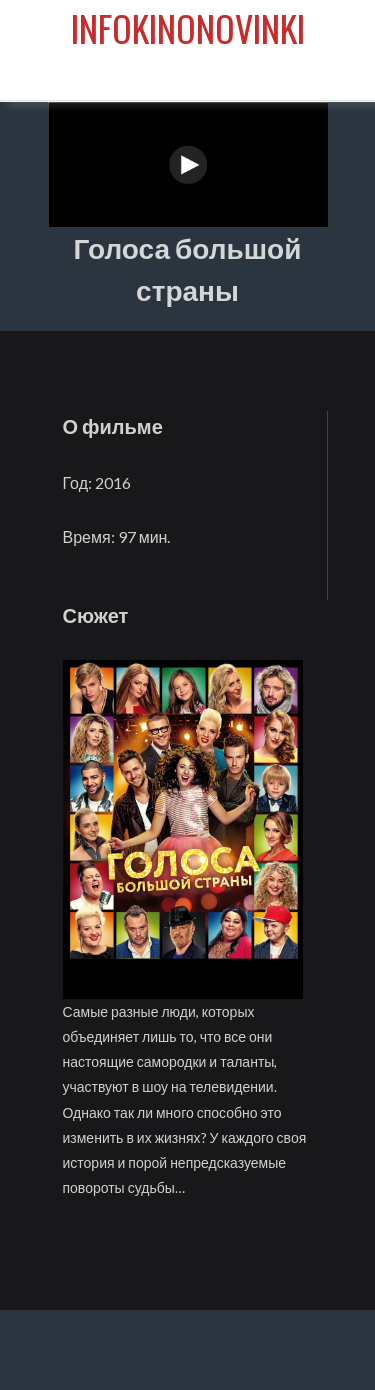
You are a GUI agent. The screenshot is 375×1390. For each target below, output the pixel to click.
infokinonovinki (188, 27)
